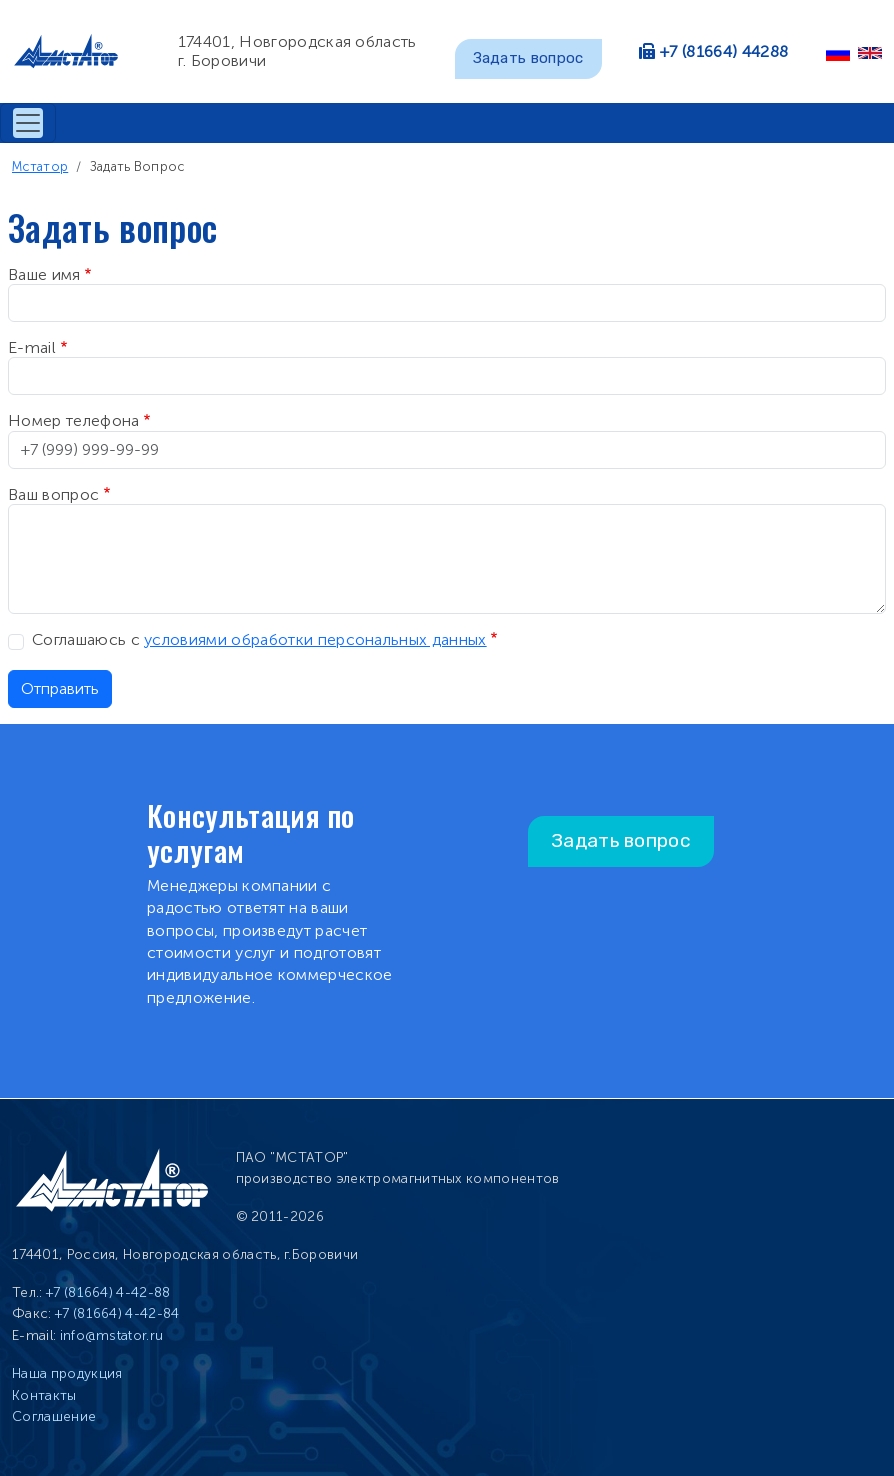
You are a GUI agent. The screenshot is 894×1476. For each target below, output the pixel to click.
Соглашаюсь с (259, 639)
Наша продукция (67, 1373)
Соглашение (54, 1416)
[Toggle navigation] (28, 123)
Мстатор (40, 166)
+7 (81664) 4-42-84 (117, 1313)
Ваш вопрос (53, 494)
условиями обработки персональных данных (315, 639)
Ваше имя (44, 274)
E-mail (32, 347)
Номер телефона (73, 420)
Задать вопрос (528, 58)
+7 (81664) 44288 (724, 51)
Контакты (44, 1395)
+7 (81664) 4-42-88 (108, 1292)
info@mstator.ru (112, 1335)
